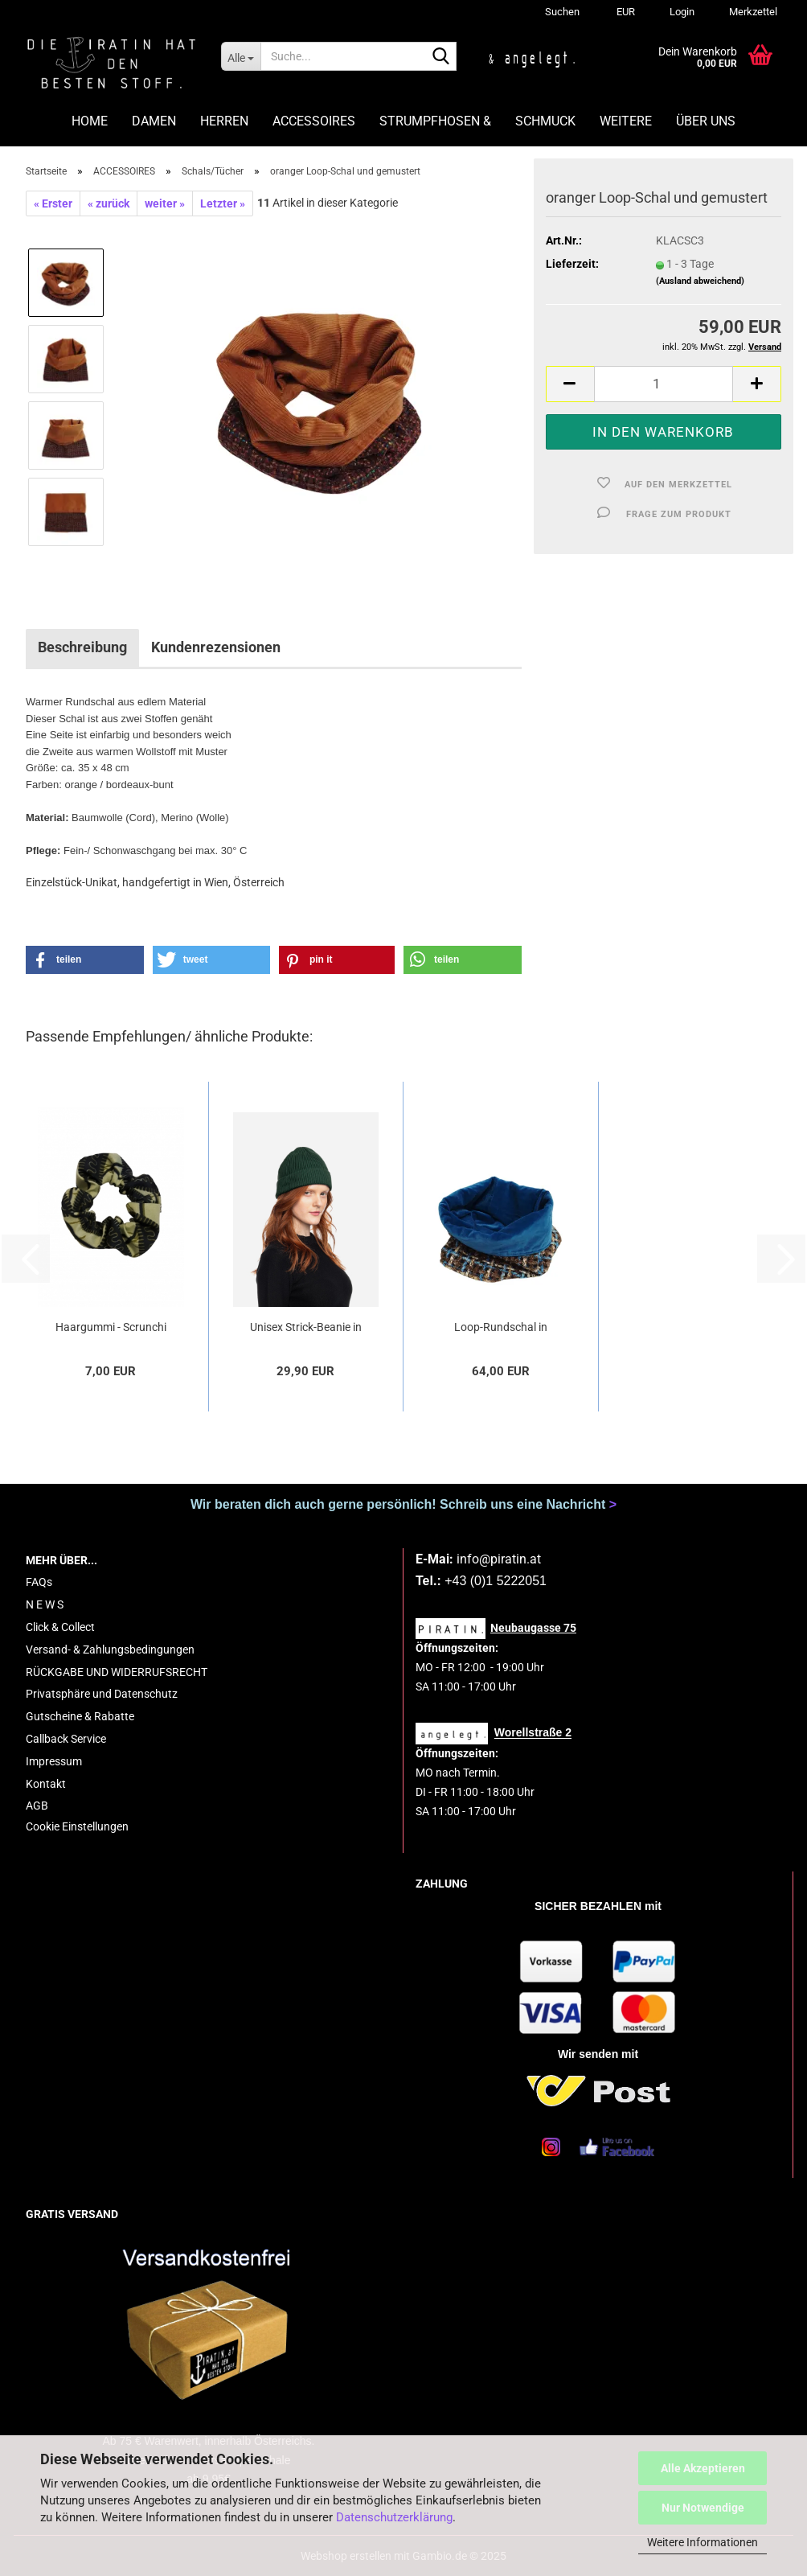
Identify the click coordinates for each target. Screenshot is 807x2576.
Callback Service (66, 1738)
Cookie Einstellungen (77, 1826)
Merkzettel (752, 12)
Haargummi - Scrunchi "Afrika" (110, 1328)
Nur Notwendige (703, 2507)
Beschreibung (82, 647)
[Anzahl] (663, 384)
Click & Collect (60, 1627)
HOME (90, 121)
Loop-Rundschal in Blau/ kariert (500, 1328)
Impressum (54, 1761)
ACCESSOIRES (313, 121)
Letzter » (222, 203)
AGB (37, 1805)
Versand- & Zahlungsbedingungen (110, 1649)
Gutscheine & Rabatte (80, 1716)
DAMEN (154, 121)
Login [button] (680, 12)
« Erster (53, 203)
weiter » (165, 203)
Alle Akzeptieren (703, 2468)
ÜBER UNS (705, 121)
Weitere (626, 121)
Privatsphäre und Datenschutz (102, 1693)
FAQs (39, 1582)
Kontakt (46, 1783)
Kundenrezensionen (216, 647)
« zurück (108, 203)
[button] (623, 12)
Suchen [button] (562, 12)
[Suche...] (240, 56)
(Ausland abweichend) (700, 281)
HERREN (224, 121)
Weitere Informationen (702, 2542)
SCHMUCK (545, 121)
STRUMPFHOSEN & (435, 121)
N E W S (44, 1604)
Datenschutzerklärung (394, 2517)
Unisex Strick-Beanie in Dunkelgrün (306, 1328)
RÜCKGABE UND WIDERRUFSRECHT (116, 1672)
